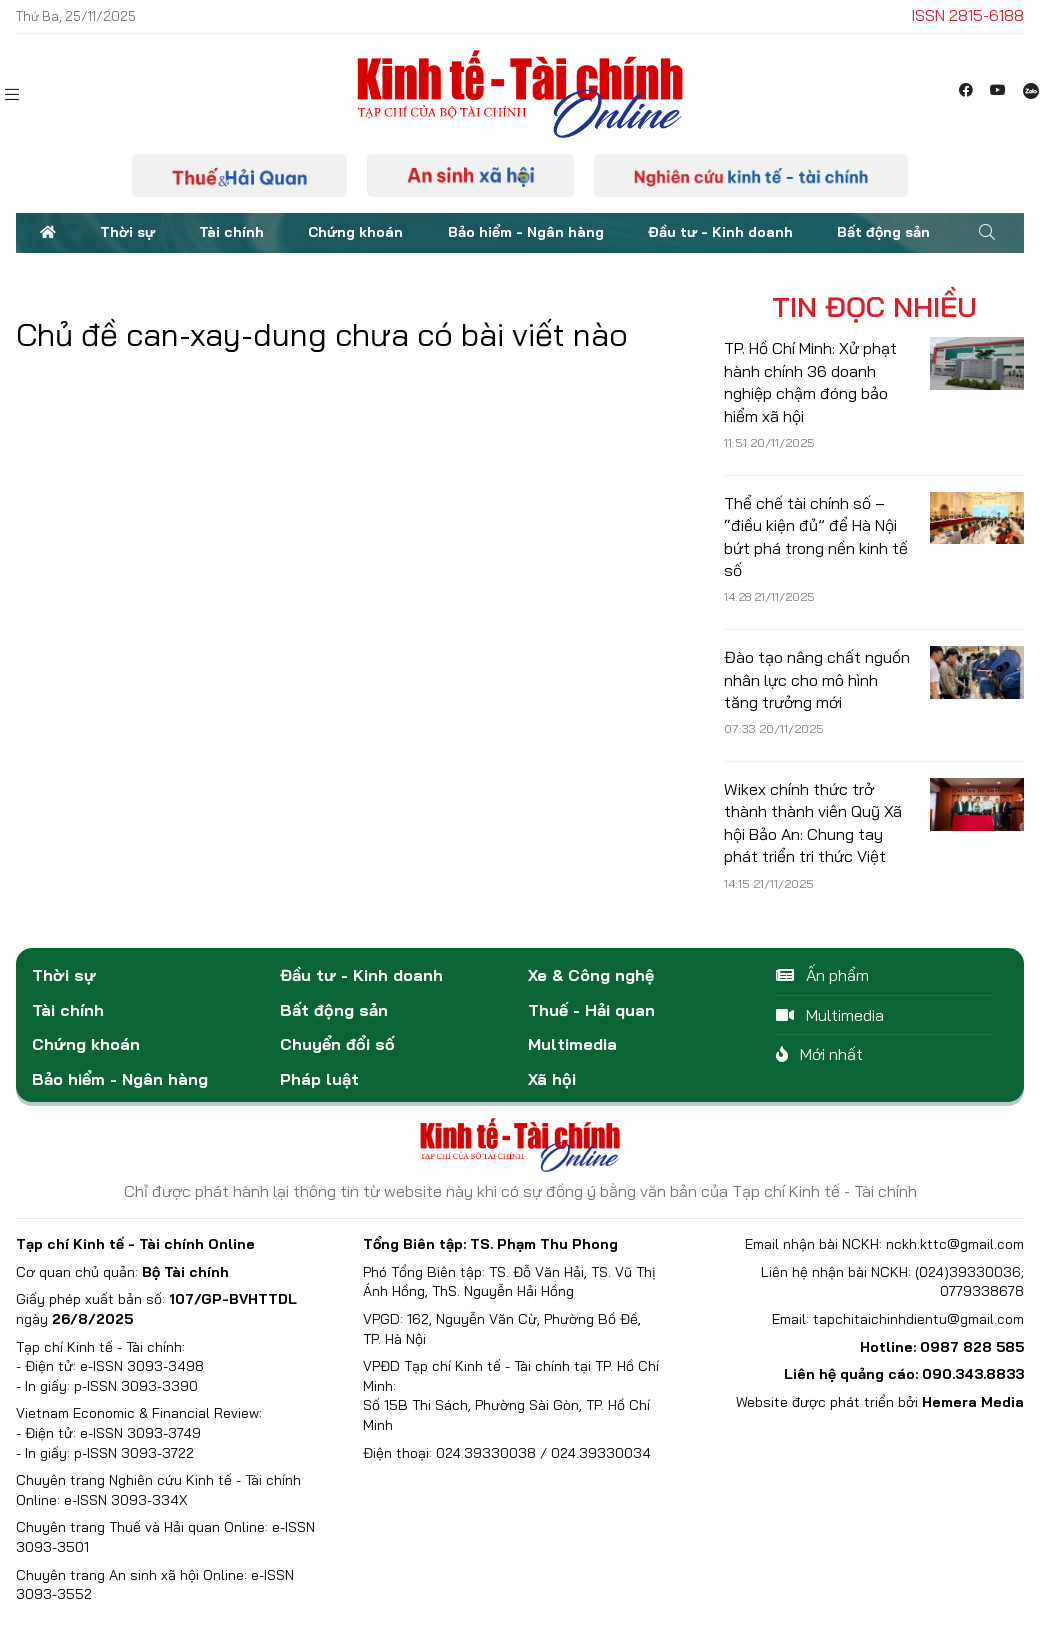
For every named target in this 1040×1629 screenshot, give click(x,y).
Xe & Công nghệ (591, 975)
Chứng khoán (355, 232)
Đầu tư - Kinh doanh (720, 232)
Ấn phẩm (822, 975)
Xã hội (552, 1079)
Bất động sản (883, 232)
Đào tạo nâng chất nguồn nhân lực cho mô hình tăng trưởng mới (817, 679)
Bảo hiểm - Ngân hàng (526, 232)
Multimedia (572, 1044)
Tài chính (231, 232)
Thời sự (127, 232)
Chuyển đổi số (337, 1044)
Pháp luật (319, 1079)
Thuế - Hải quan (591, 1010)
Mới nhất (819, 1054)
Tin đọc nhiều (874, 307)
